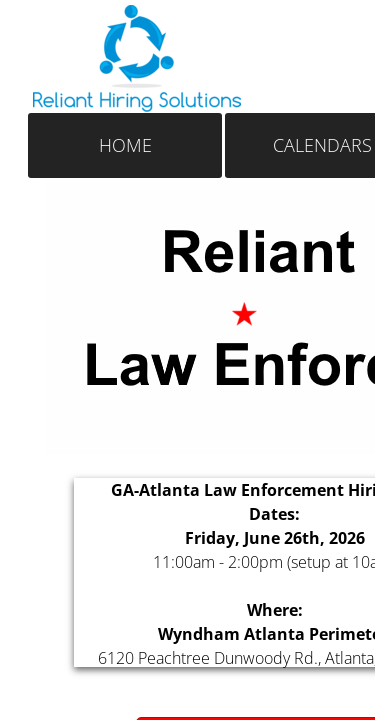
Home (125, 145)
